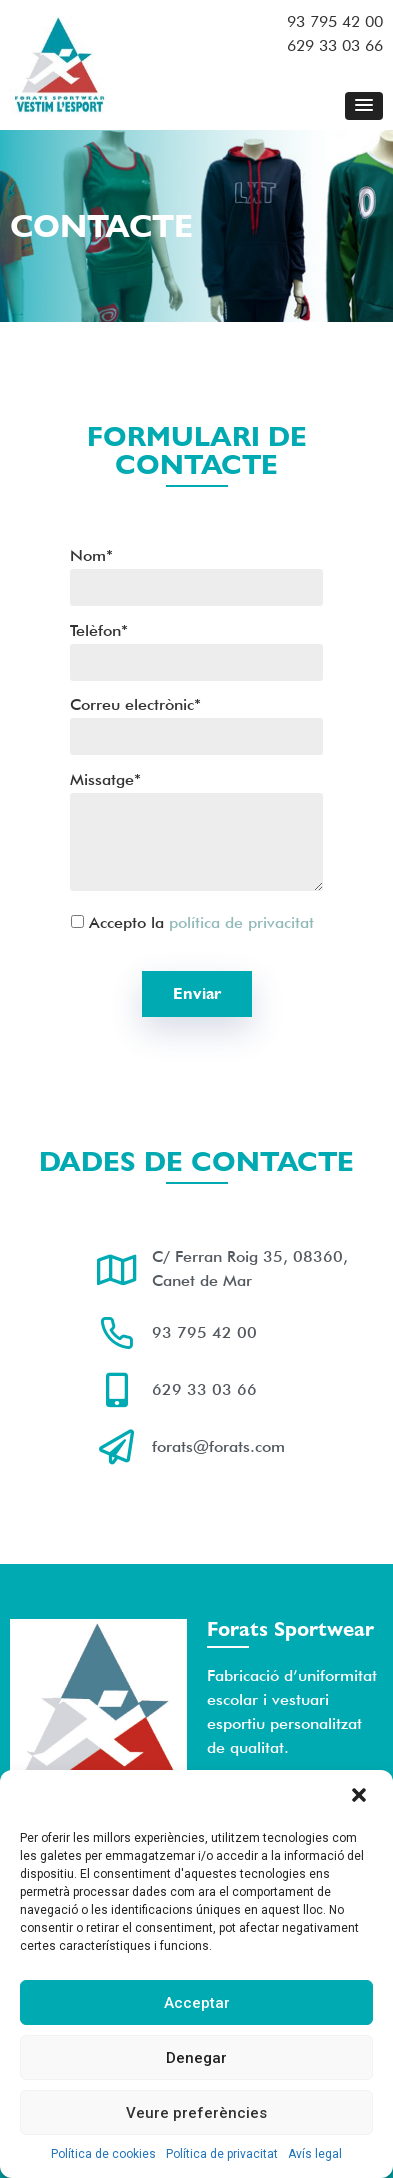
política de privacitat (241, 922)
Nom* (196, 572)
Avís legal (315, 2154)
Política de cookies (103, 2154)
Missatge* (196, 834)
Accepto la (184, 922)
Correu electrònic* (196, 721)
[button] (361, 1797)
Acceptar (197, 2003)
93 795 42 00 (335, 21)
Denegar (196, 2058)
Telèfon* (196, 647)
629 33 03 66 (335, 45)
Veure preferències (196, 2113)
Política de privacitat (222, 2154)
